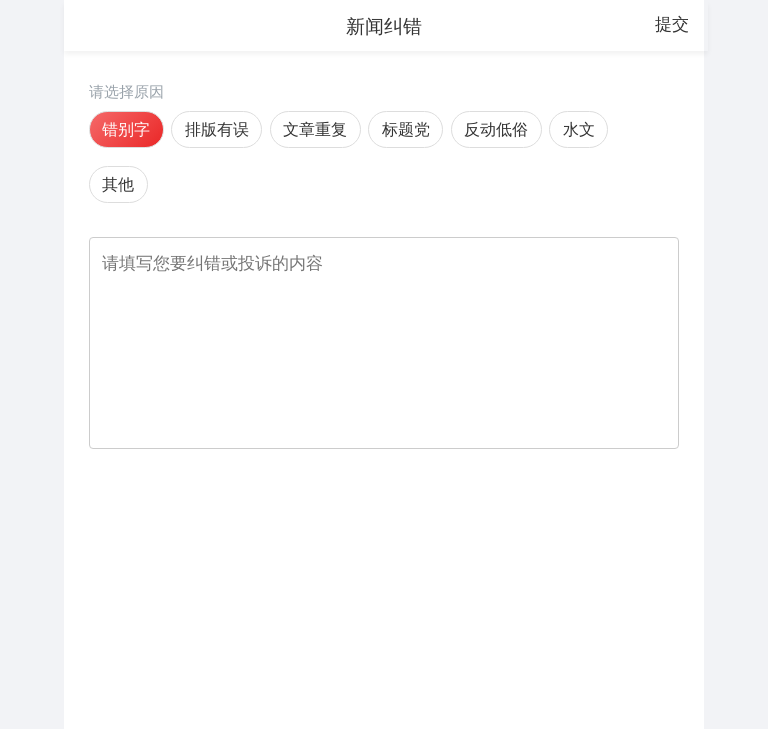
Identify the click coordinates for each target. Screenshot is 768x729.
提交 (672, 24)
